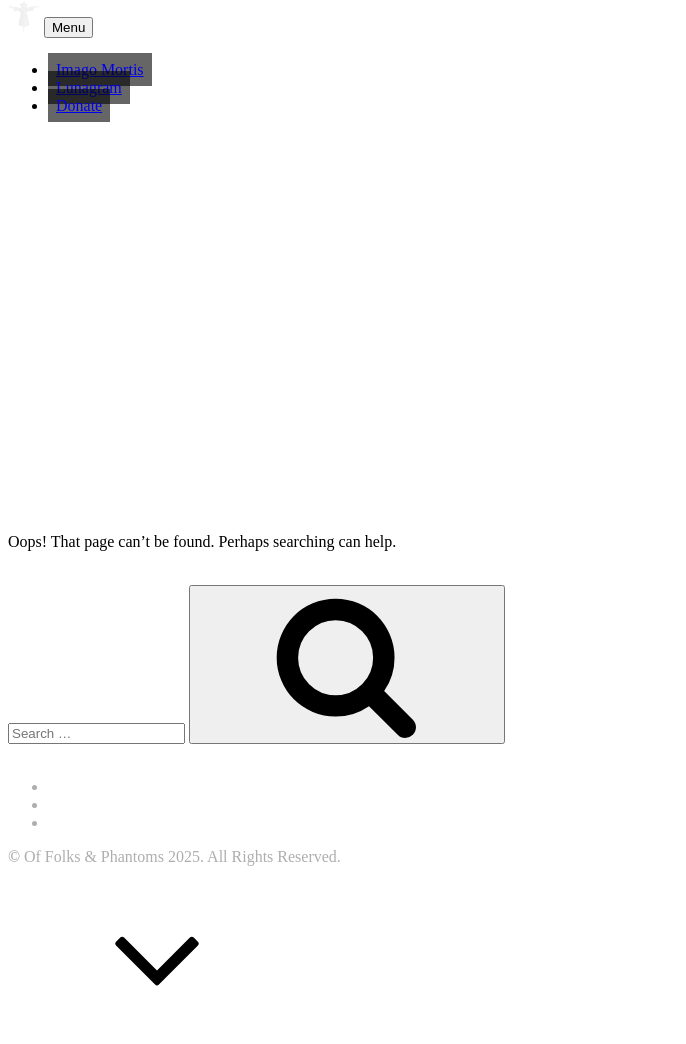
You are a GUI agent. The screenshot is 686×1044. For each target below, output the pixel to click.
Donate (79, 105)
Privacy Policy (95, 822)
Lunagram (89, 87)
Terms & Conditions (113, 804)
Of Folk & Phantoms (142, 26)
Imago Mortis (100, 69)
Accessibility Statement (124, 786)
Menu (68, 27)
